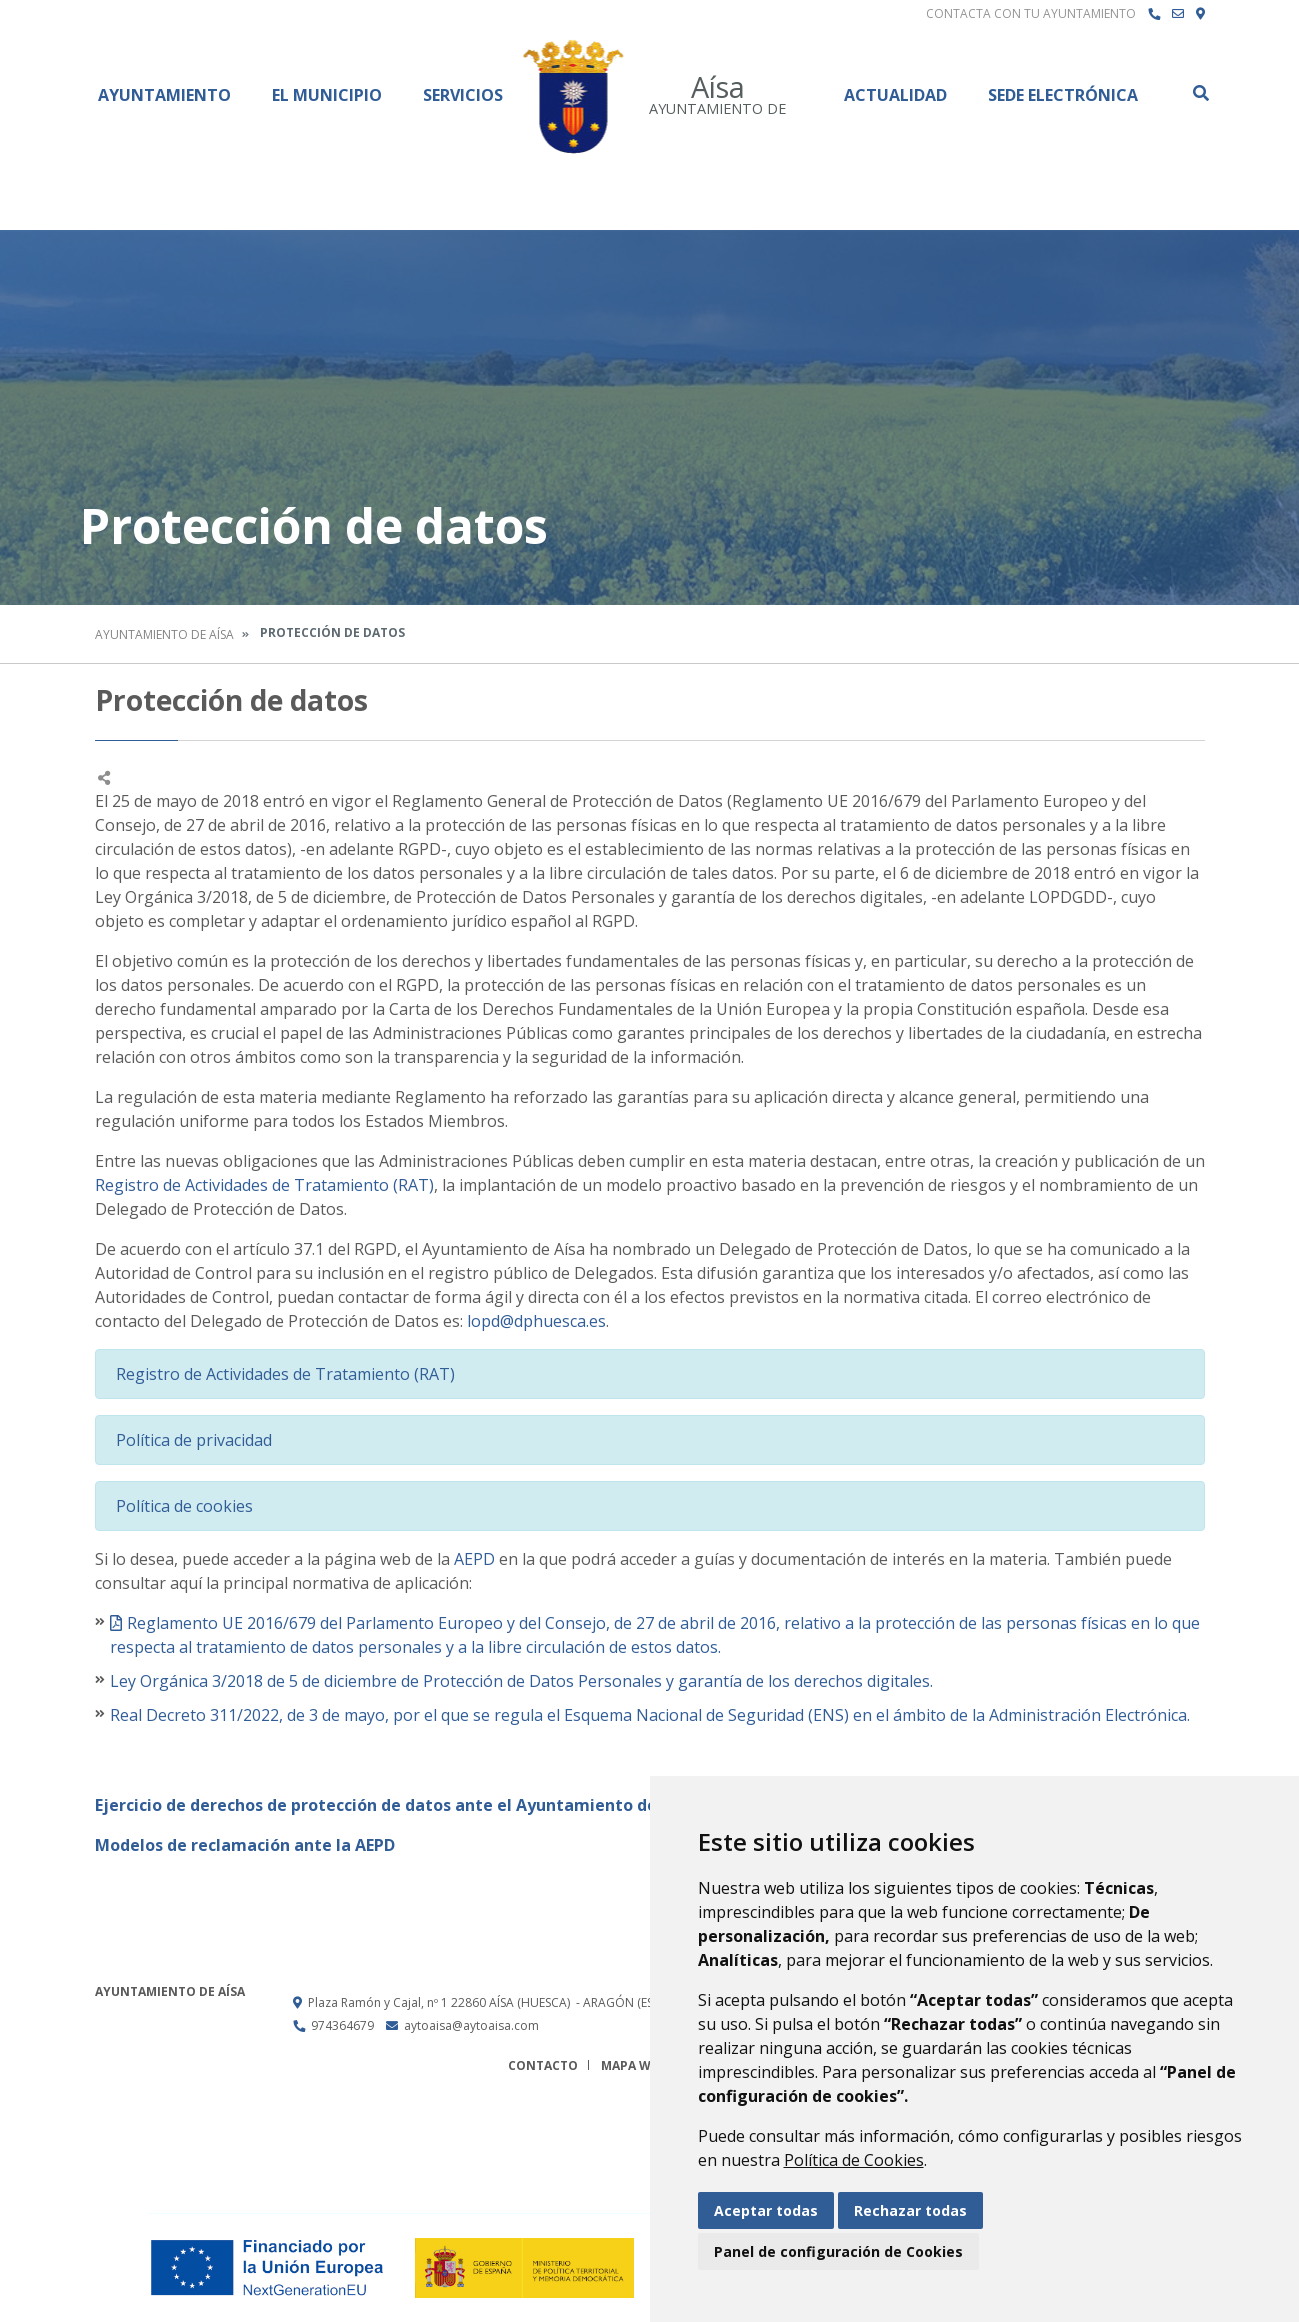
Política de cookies (184, 1506)
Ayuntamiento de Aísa (164, 634)
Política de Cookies (854, 2160)
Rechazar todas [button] (910, 2210)
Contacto (543, 2065)
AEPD (474, 1559)
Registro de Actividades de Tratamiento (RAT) (264, 1185)
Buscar (1200, 93)
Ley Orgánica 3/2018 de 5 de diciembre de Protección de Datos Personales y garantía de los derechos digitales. (521, 1681)
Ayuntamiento (164, 95)
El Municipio (327, 95)
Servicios (463, 95)
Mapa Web (633, 2065)
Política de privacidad (194, 1440)
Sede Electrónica (1063, 95)
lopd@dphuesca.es (536, 1321)
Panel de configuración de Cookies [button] (838, 2251)
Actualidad (895, 95)
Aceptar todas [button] (766, 2210)
